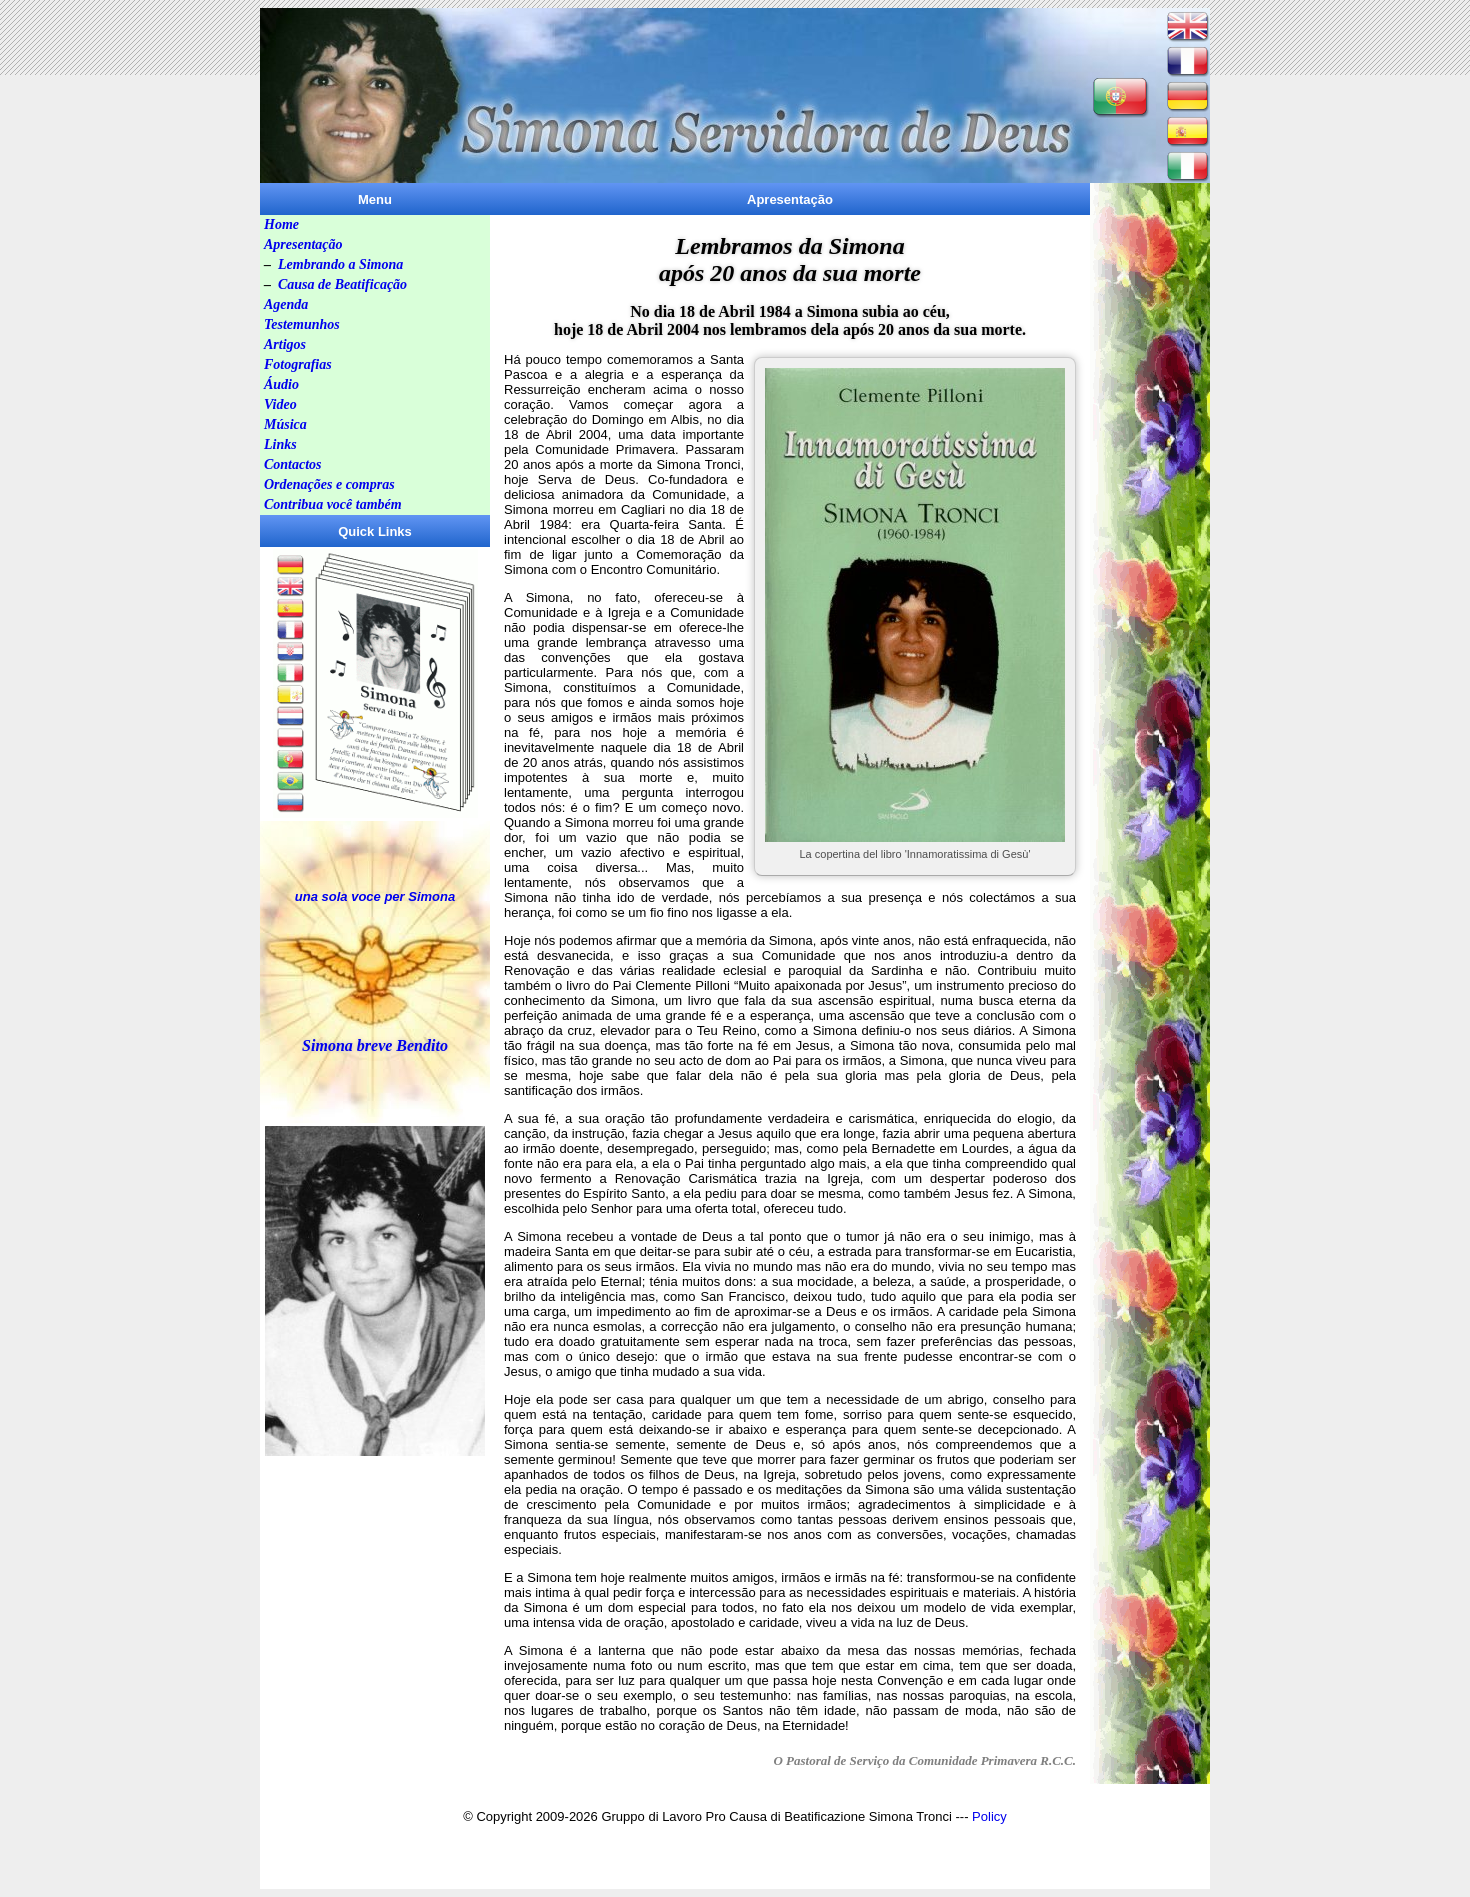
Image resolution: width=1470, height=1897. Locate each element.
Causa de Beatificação (342, 284)
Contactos (293, 464)
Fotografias (298, 364)
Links (280, 444)
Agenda (286, 304)
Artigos (285, 344)
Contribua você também (333, 504)
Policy (989, 1816)
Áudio (281, 384)
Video (280, 404)
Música (285, 424)
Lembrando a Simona (340, 264)
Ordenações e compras (329, 484)
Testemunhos (302, 324)
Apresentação (303, 244)
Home (281, 224)
